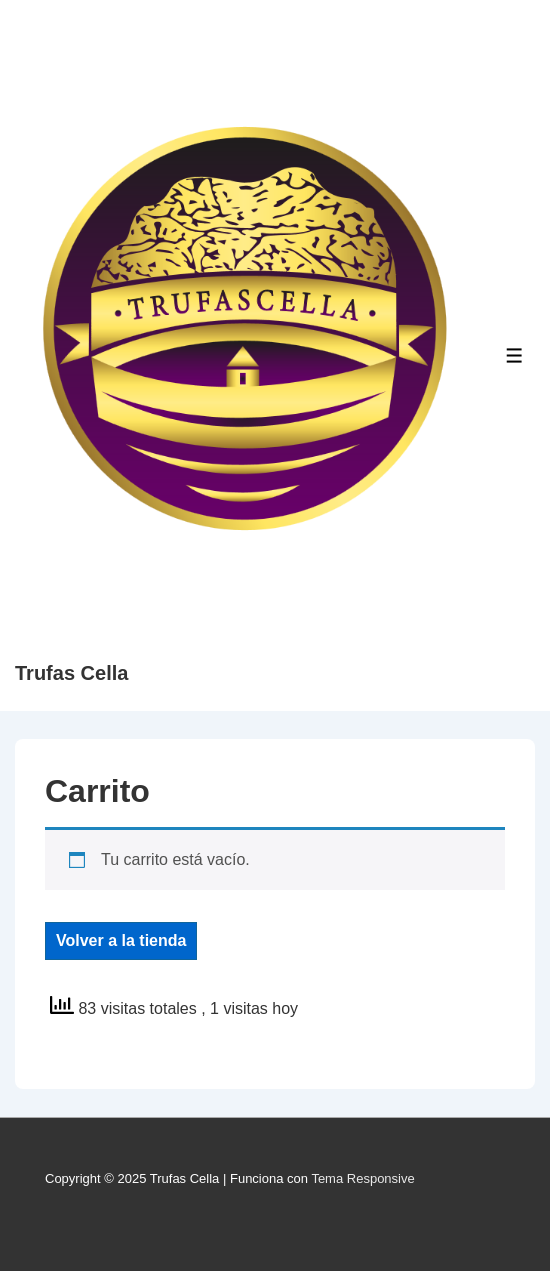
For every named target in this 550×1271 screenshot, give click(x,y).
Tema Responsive (362, 1178)
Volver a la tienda (121, 940)
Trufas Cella (71, 673)
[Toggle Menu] (514, 355)
